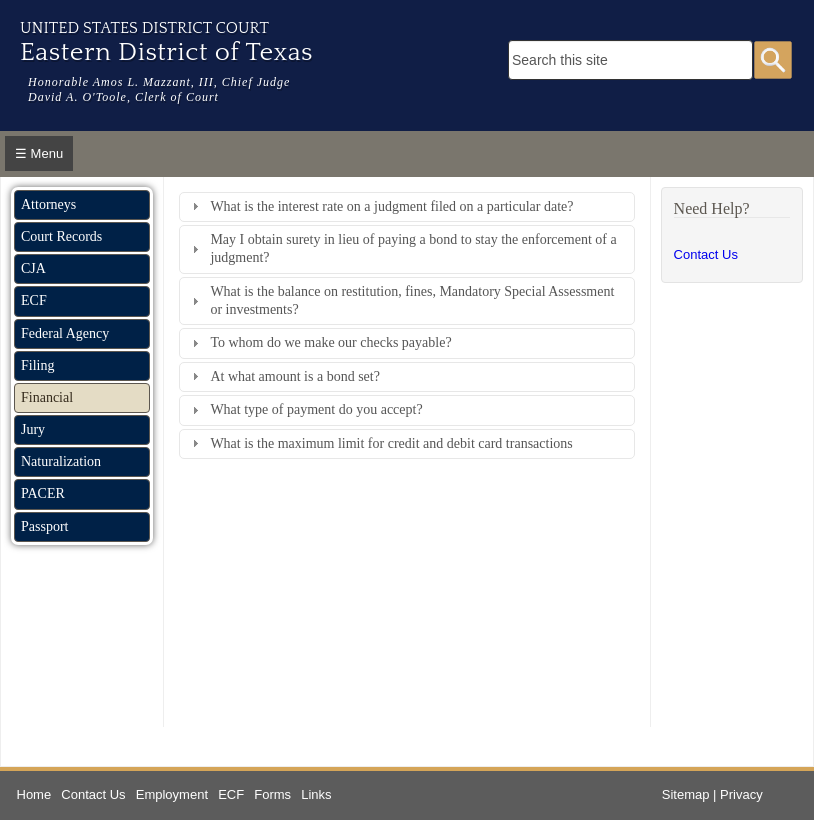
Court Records (61, 236)
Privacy (741, 794)
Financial (47, 397)
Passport (44, 526)
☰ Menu (39, 153)
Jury (33, 429)
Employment (172, 794)
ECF (34, 300)
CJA (33, 268)
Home (34, 794)
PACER (43, 493)
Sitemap (686, 794)
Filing (37, 365)
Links (316, 794)
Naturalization (61, 461)
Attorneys (48, 204)
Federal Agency (65, 333)
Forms (272, 794)
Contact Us (706, 254)
